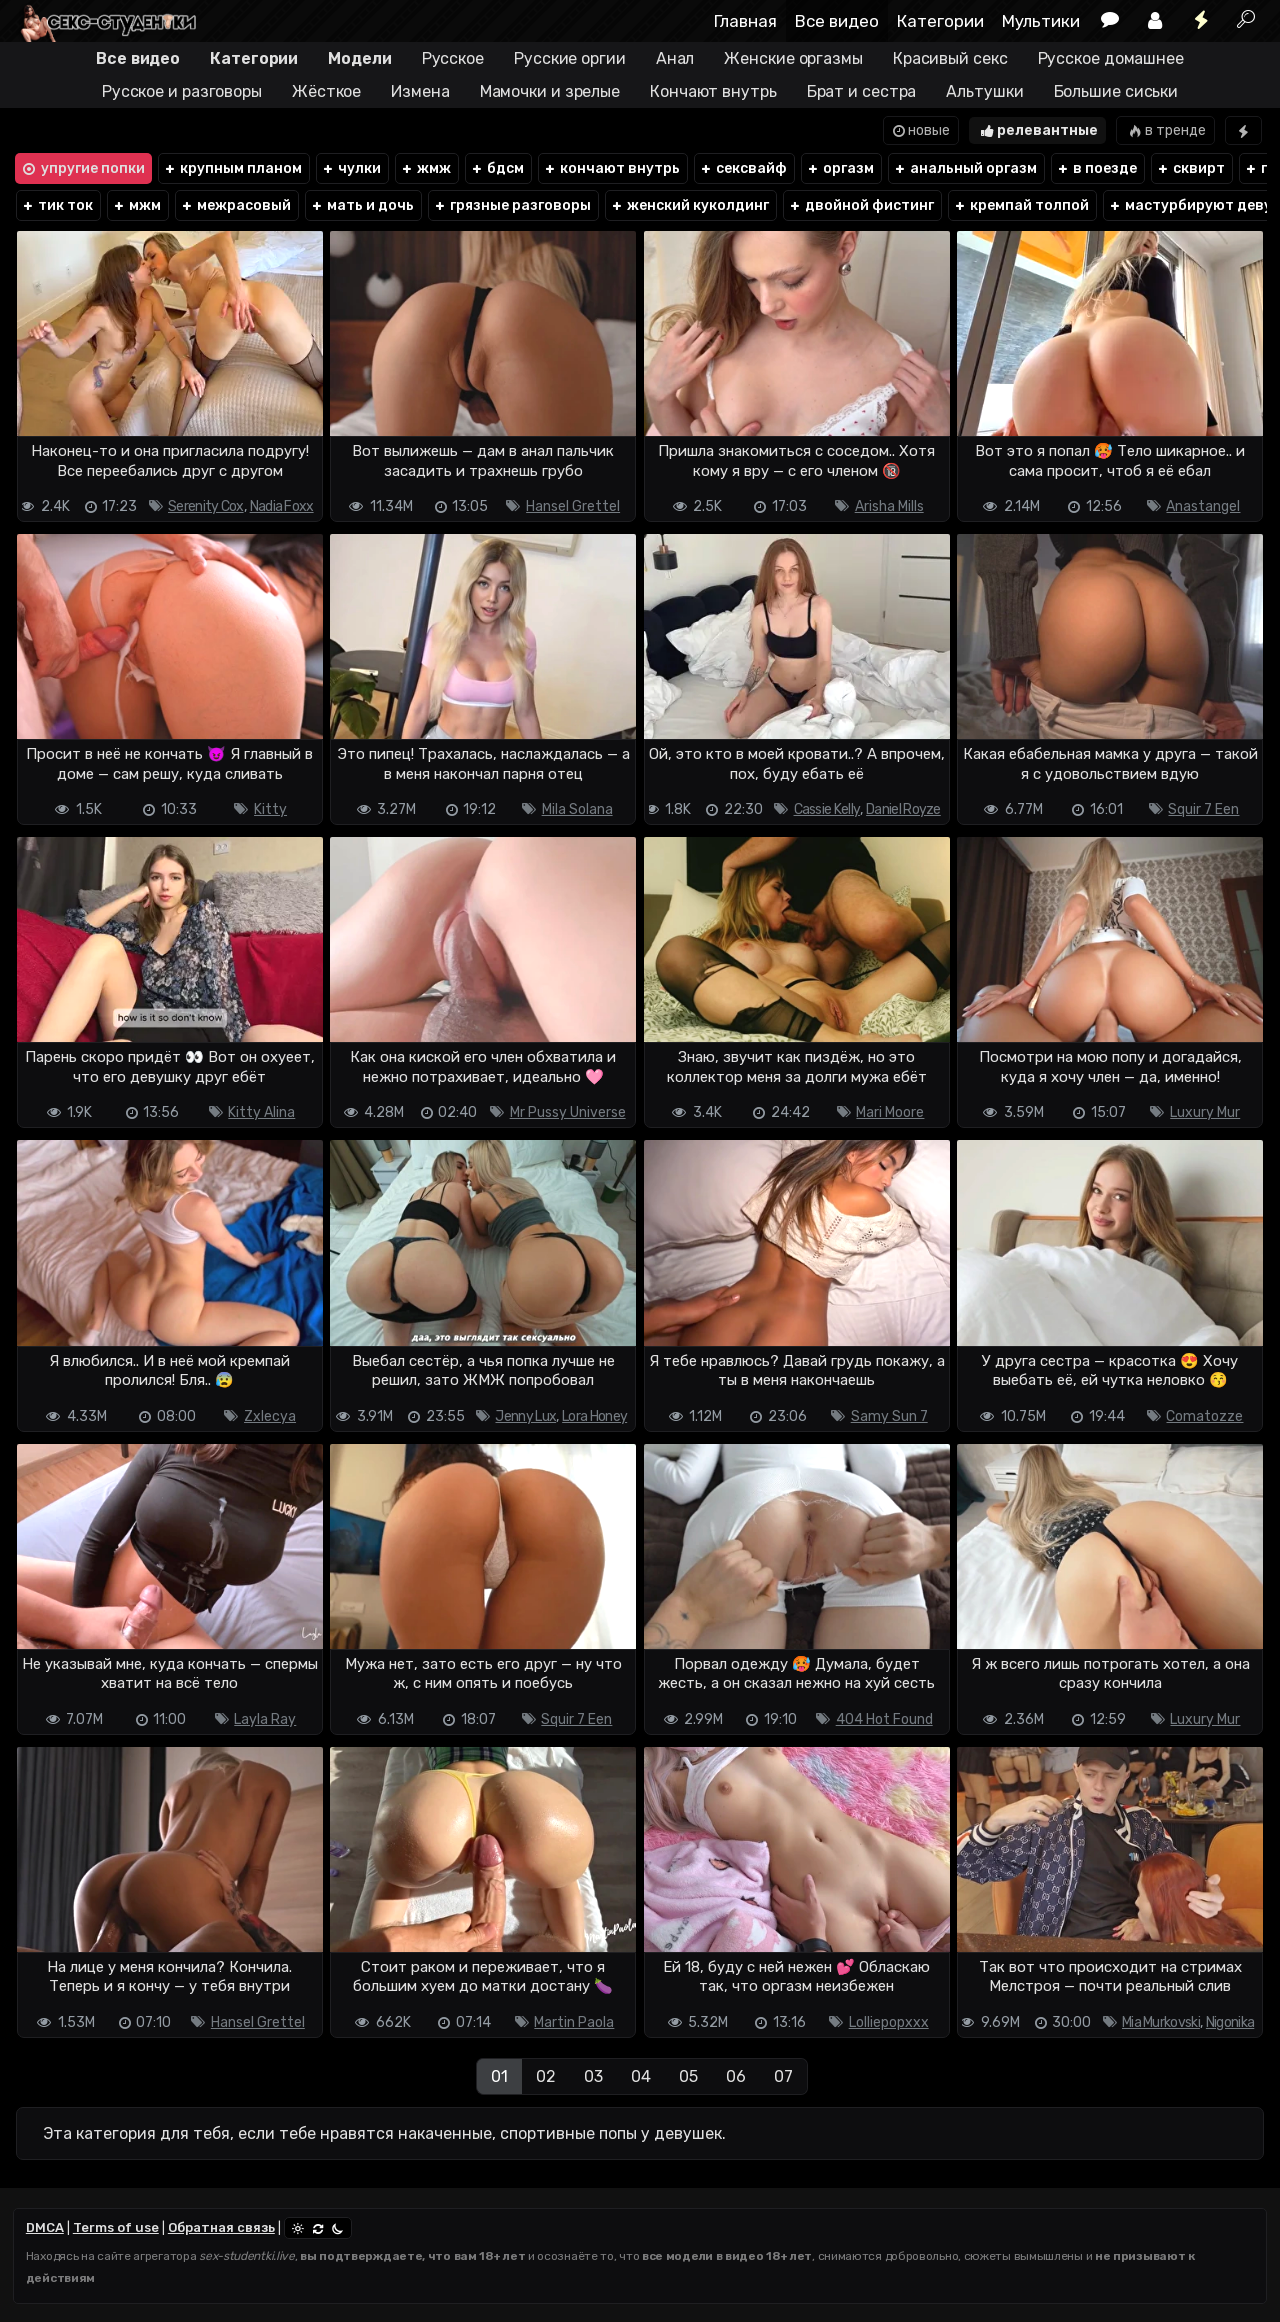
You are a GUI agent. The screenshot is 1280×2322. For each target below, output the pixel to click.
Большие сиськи (1116, 91)
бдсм (497, 168)
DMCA (45, 2227)
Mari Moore (890, 1112)
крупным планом (232, 168)
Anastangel (1203, 506)
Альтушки (984, 91)
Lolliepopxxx (889, 2022)
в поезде (1096, 168)
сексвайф (743, 168)
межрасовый (235, 205)
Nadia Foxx (282, 506)
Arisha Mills (889, 506)
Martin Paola (574, 2022)
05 (688, 2076)
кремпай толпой (1021, 205)
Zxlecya (270, 1416)
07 (783, 2076)
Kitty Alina (261, 1112)
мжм (136, 205)
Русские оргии (570, 58)
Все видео (837, 21)
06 (736, 2076)
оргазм (840, 168)
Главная (745, 21)
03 (593, 2076)
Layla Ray (265, 1719)
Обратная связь (221, 2227)
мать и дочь (362, 205)
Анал (675, 58)
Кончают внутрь (713, 91)
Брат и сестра (862, 91)
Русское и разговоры (182, 91)
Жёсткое (326, 91)
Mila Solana (577, 809)
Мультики (1041, 21)
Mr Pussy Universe (568, 1112)
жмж (425, 168)
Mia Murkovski (1161, 2022)
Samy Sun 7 (889, 1416)
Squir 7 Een (1203, 809)
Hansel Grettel (573, 506)
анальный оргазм (965, 168)
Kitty (270, 809)
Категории (940, 21)
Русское (453, 58)
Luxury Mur (1205, 1112)
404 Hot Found (884, 1719)
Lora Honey (594, 1416)
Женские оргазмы (793, 58)
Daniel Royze (903, 809)
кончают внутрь (611, 168)
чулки (351, 168)
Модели (359, 58)
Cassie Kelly (827, 809)
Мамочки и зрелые (550, 91)
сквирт (1190, 168)
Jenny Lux (525, 1416)
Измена (420, 91)
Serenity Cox (206, 506)
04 (641, 2076)
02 (546, 2076)
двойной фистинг (861, 205)
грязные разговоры (512, 205)
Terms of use (116, 2227)
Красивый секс (950, 58)
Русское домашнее (1111, 58)
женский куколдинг (689, 205)
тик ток (57, 205)
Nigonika (1230, 2022)
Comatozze (1204, 1416)
